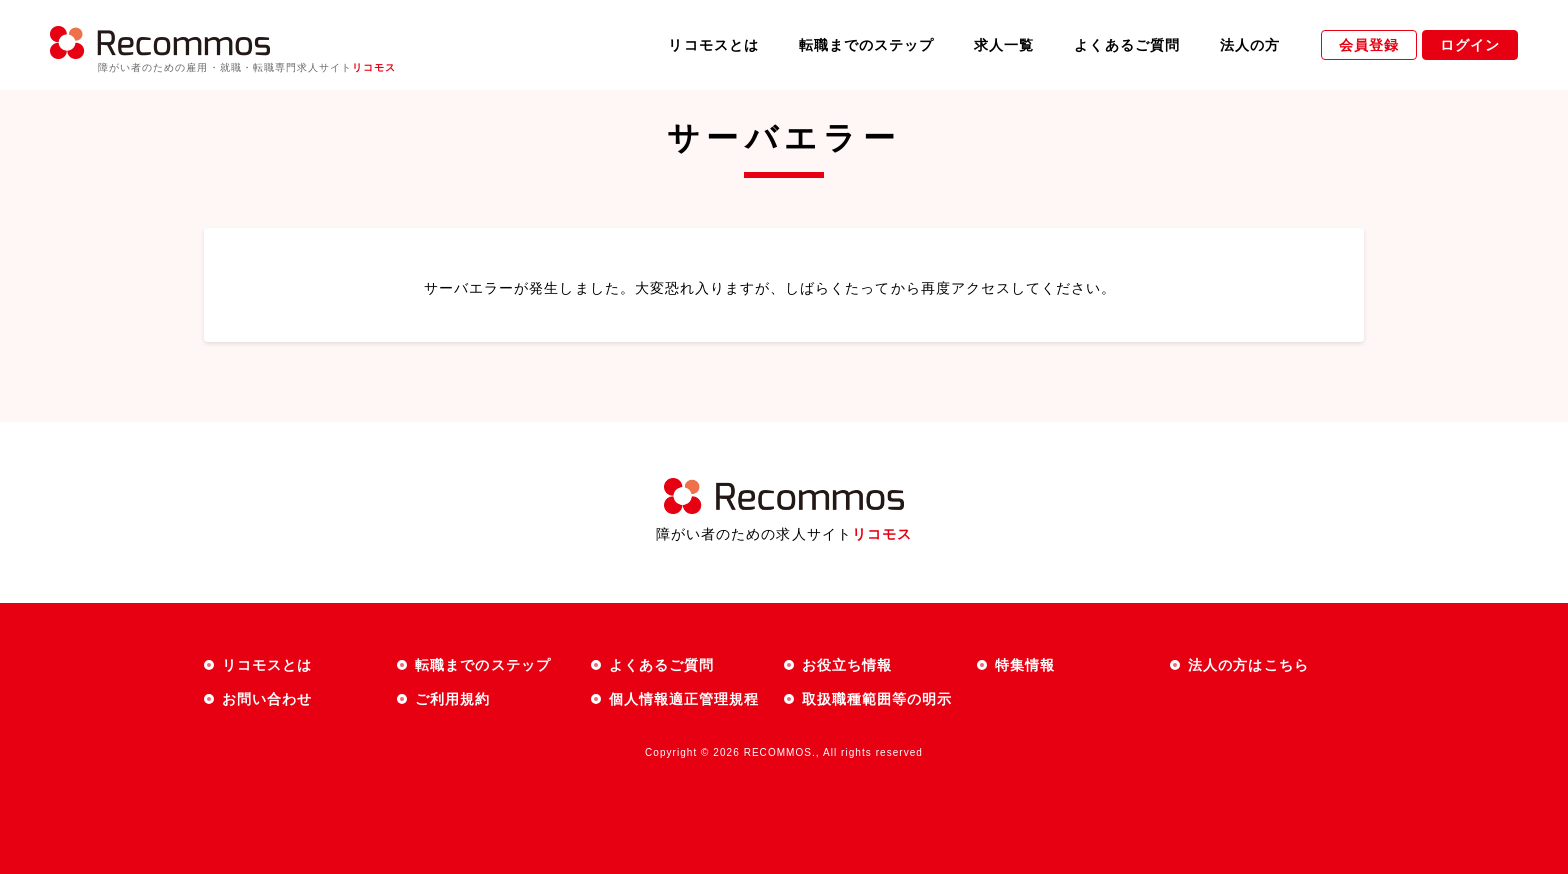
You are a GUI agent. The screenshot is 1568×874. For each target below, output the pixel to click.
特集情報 (1025, 665)
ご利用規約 (452, 699)
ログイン (1470, 45)
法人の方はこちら (1248, 665)
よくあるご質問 (1126, 45)
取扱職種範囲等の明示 (877, 699)
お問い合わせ (267, 699)
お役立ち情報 (847, 665)
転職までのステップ (866, 45)
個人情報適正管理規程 (684, 699)
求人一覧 (1004, 45)
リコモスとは (713, 45)
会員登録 (1369, 45)
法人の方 (1250, 45)
